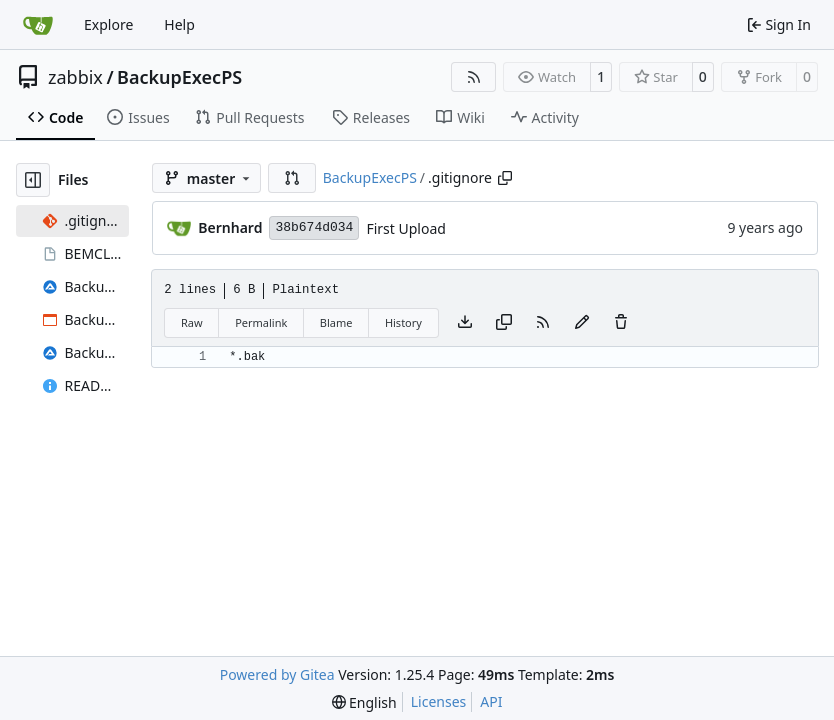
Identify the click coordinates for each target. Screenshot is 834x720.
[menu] (364, 702)
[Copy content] (504, 323)
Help (179, 24)
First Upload (405, 228)
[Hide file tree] (33, 180)
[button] (292, 178)
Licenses (439, 701)
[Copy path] (505, 178)
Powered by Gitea (277, 674)
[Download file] (465, 323)
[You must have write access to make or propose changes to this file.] (621, 323)
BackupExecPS (179, 77)
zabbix (75, 77)
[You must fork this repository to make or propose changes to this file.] (582, 323)
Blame (336, 322)
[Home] (38, 25)
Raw (192, 322)
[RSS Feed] (474, 77)
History (403, 322)
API (491, 701)
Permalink (261, 322)
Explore (108, 24)
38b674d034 (314, 227)
